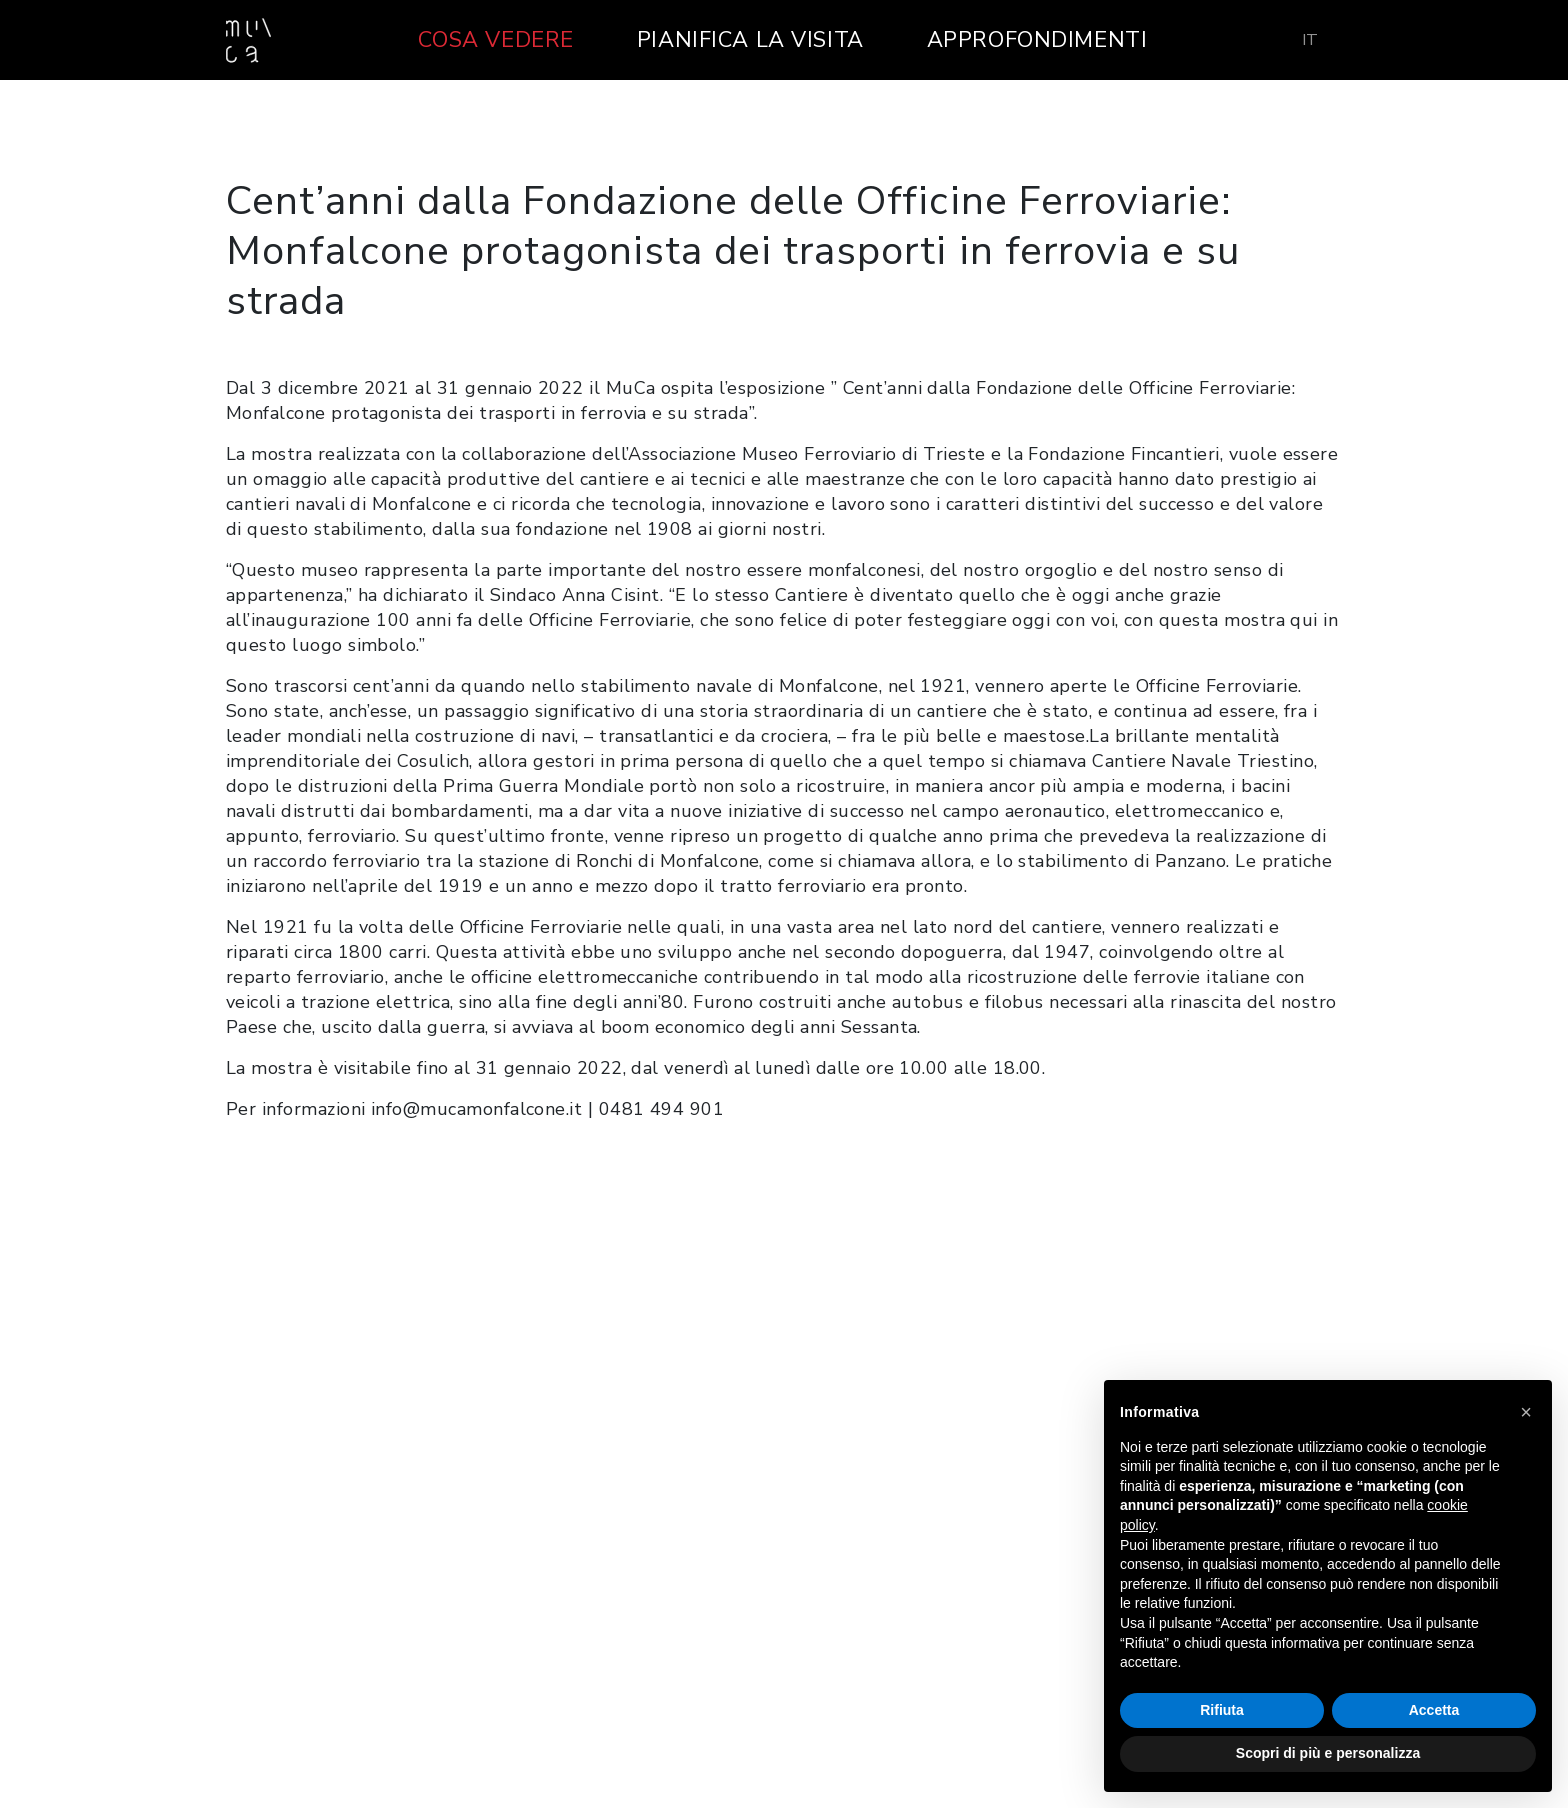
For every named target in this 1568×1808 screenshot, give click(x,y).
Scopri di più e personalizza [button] (1328, 1753)
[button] (1526, 1412)
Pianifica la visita (750, 40)
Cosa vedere (496, 40)
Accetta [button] (1434, 1710)
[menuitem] (1310, 40)
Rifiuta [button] (1222, 1710)
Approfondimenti (1037, 40)
